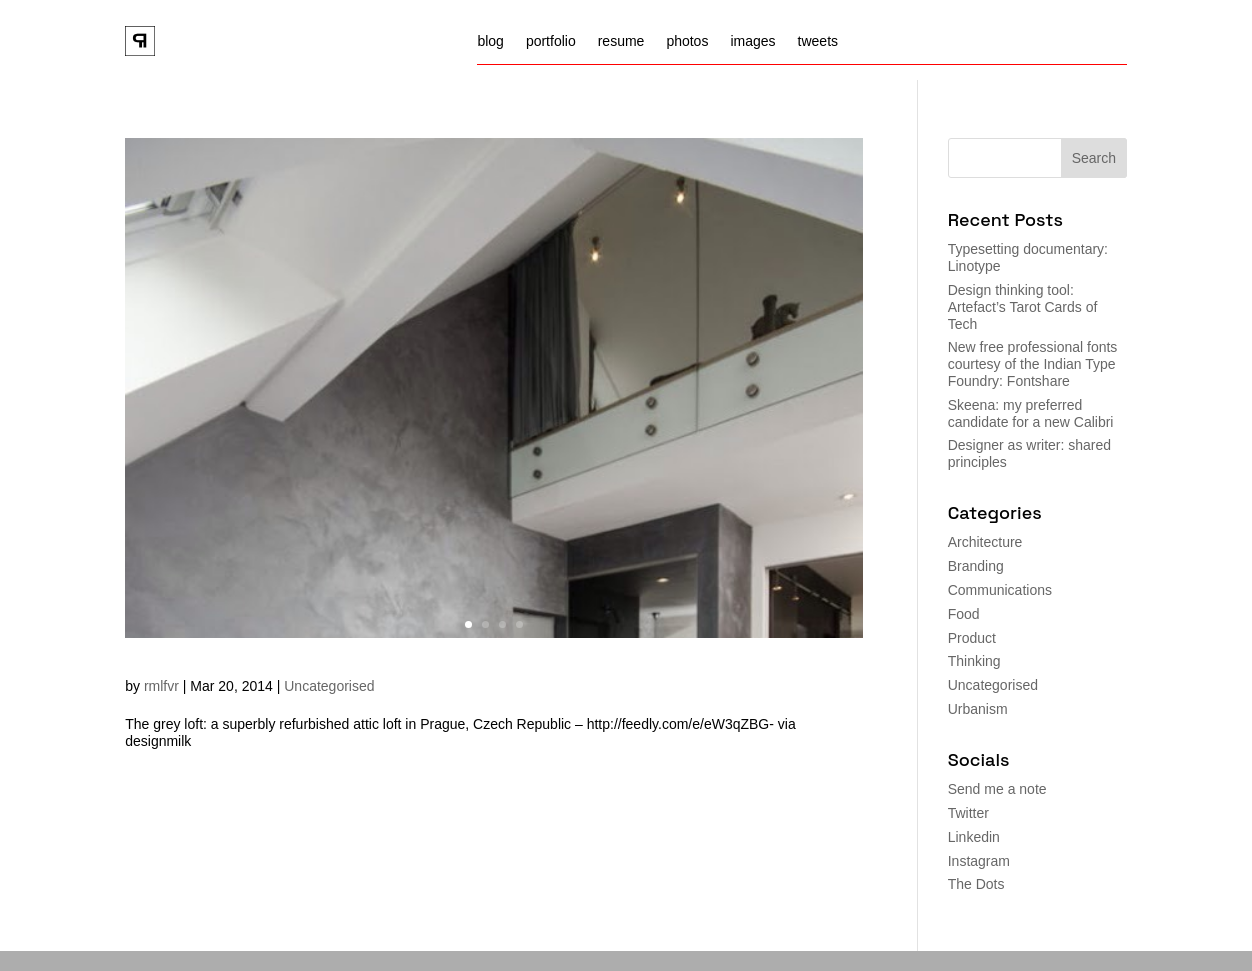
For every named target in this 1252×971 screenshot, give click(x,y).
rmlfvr (161, 686)
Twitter (968, 813)
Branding (976, 566)
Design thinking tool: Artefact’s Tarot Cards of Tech (1023, 307)
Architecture (985, 542)
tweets (818, 41)
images (752, 41)
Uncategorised (329, 686)
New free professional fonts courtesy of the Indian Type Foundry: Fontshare (1033, 364)
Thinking (974, 661)
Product (972, 638)
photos (687, 41)
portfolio (551, 41)
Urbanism (978, 709)
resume (621, 41)
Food (964, 614)
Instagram (979, 861)
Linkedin (974, 837)
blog (490, 41)
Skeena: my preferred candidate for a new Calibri (1031, 413)
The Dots (976, 884)
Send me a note (997, 789)
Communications (1000, 590)
